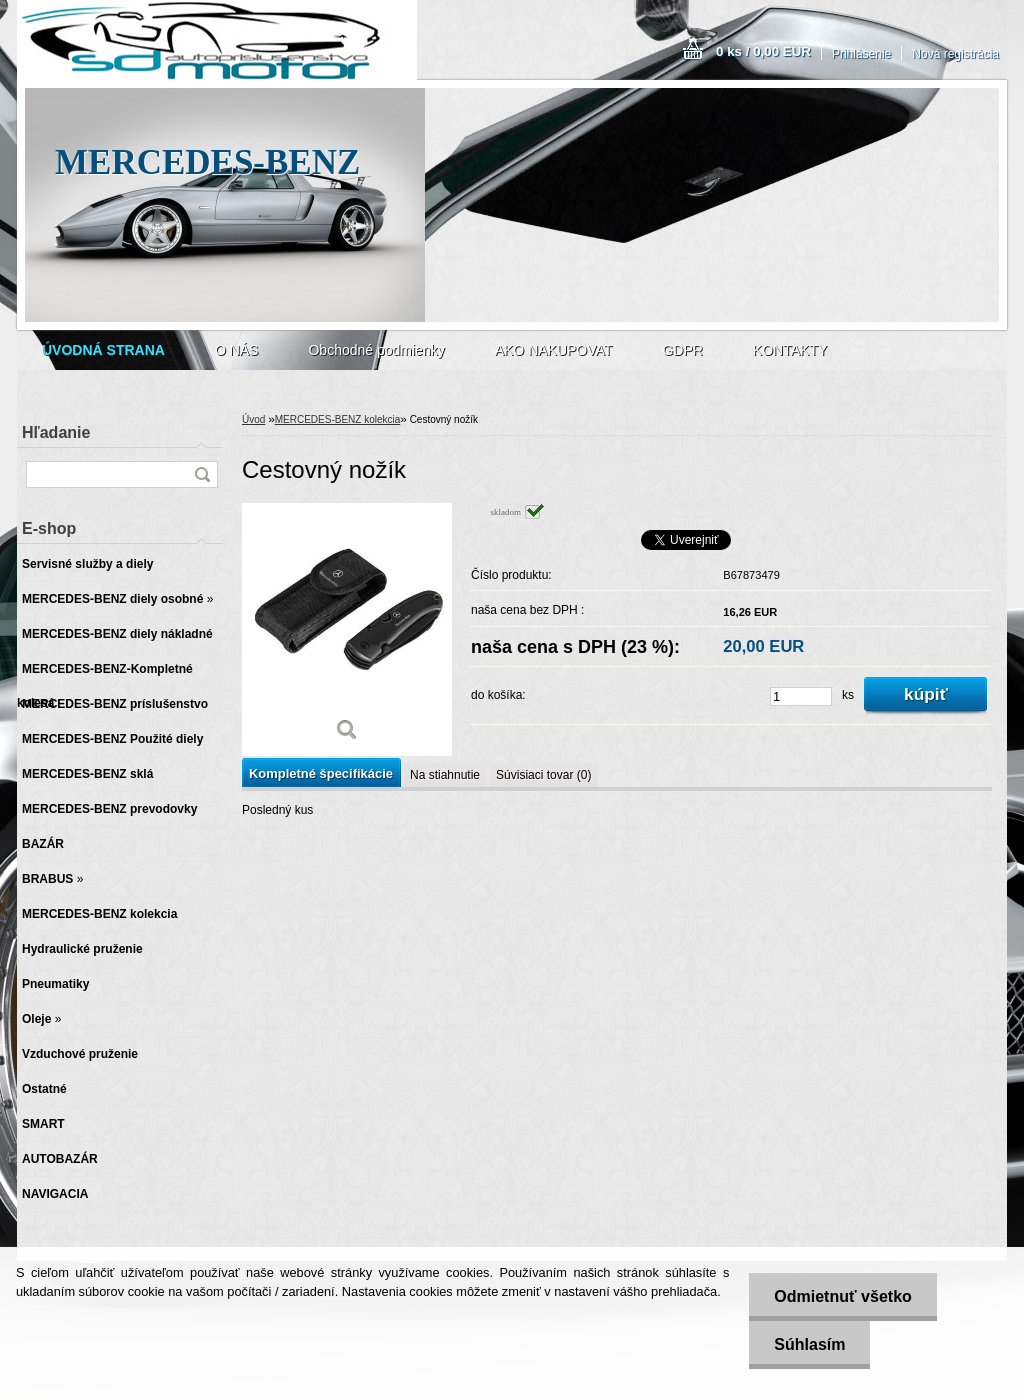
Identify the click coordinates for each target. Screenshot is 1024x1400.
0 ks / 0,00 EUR (763, 51)
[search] (202, 474)
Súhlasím (809, 1344)
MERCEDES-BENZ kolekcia (338, 419)
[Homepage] (103, 350)
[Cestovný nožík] (347, 629)
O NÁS (237, 350)
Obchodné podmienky (376, 350)
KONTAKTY (790, 350)
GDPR (682, 350)
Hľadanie (56, 432)
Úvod (253, 419)
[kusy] (801, 696)
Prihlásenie (861, 54)
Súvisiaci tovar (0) (543, 775)
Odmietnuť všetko (842, 1296)
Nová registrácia (955, 54)
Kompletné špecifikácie (321, 773)
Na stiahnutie (445, 775)
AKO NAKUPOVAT (554, 350)
